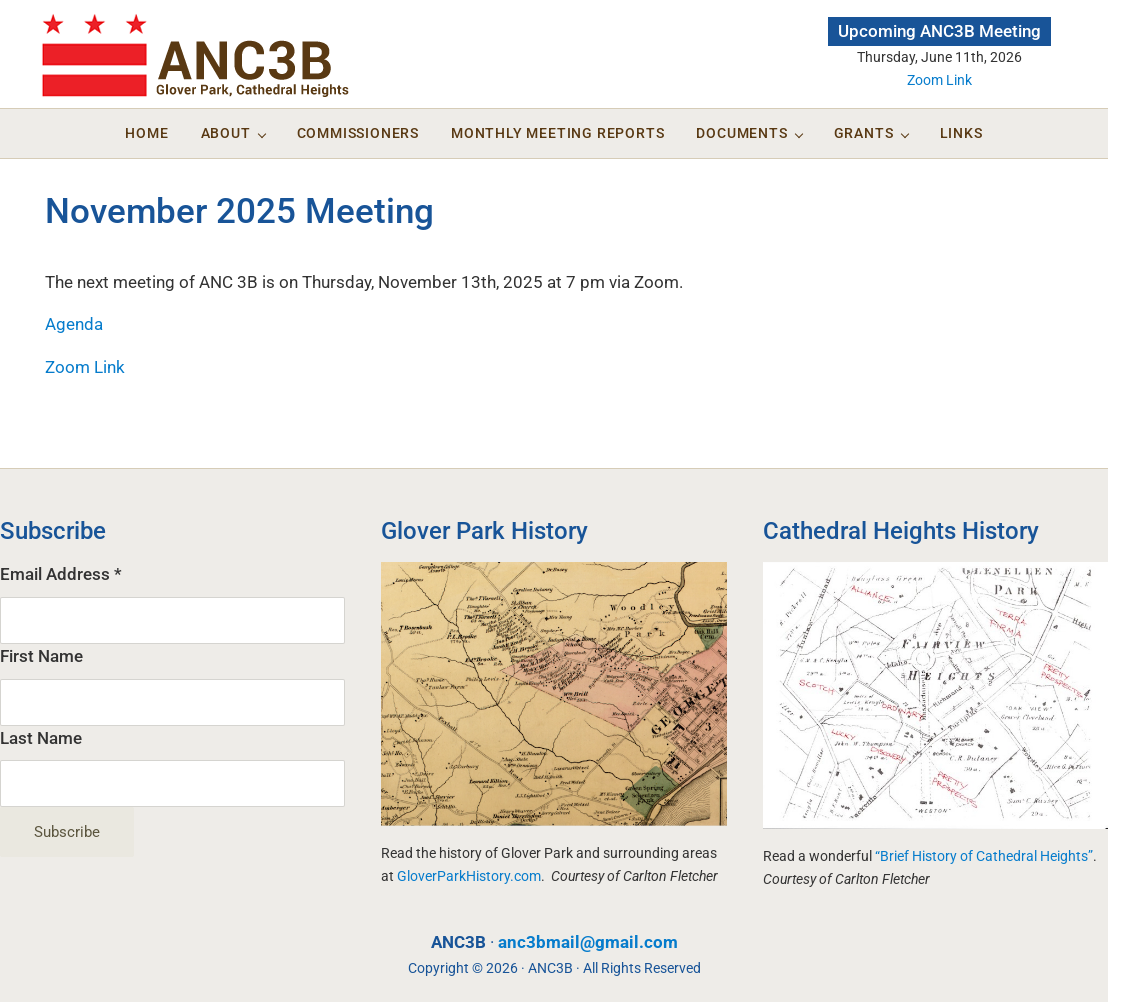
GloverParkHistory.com (469, 876)
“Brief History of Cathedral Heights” (984, 856)
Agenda (74, 324)
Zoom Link (939, 80)
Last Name (41, 738)
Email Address (61, 574)
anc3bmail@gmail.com (588, 942)
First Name (41, 656)
